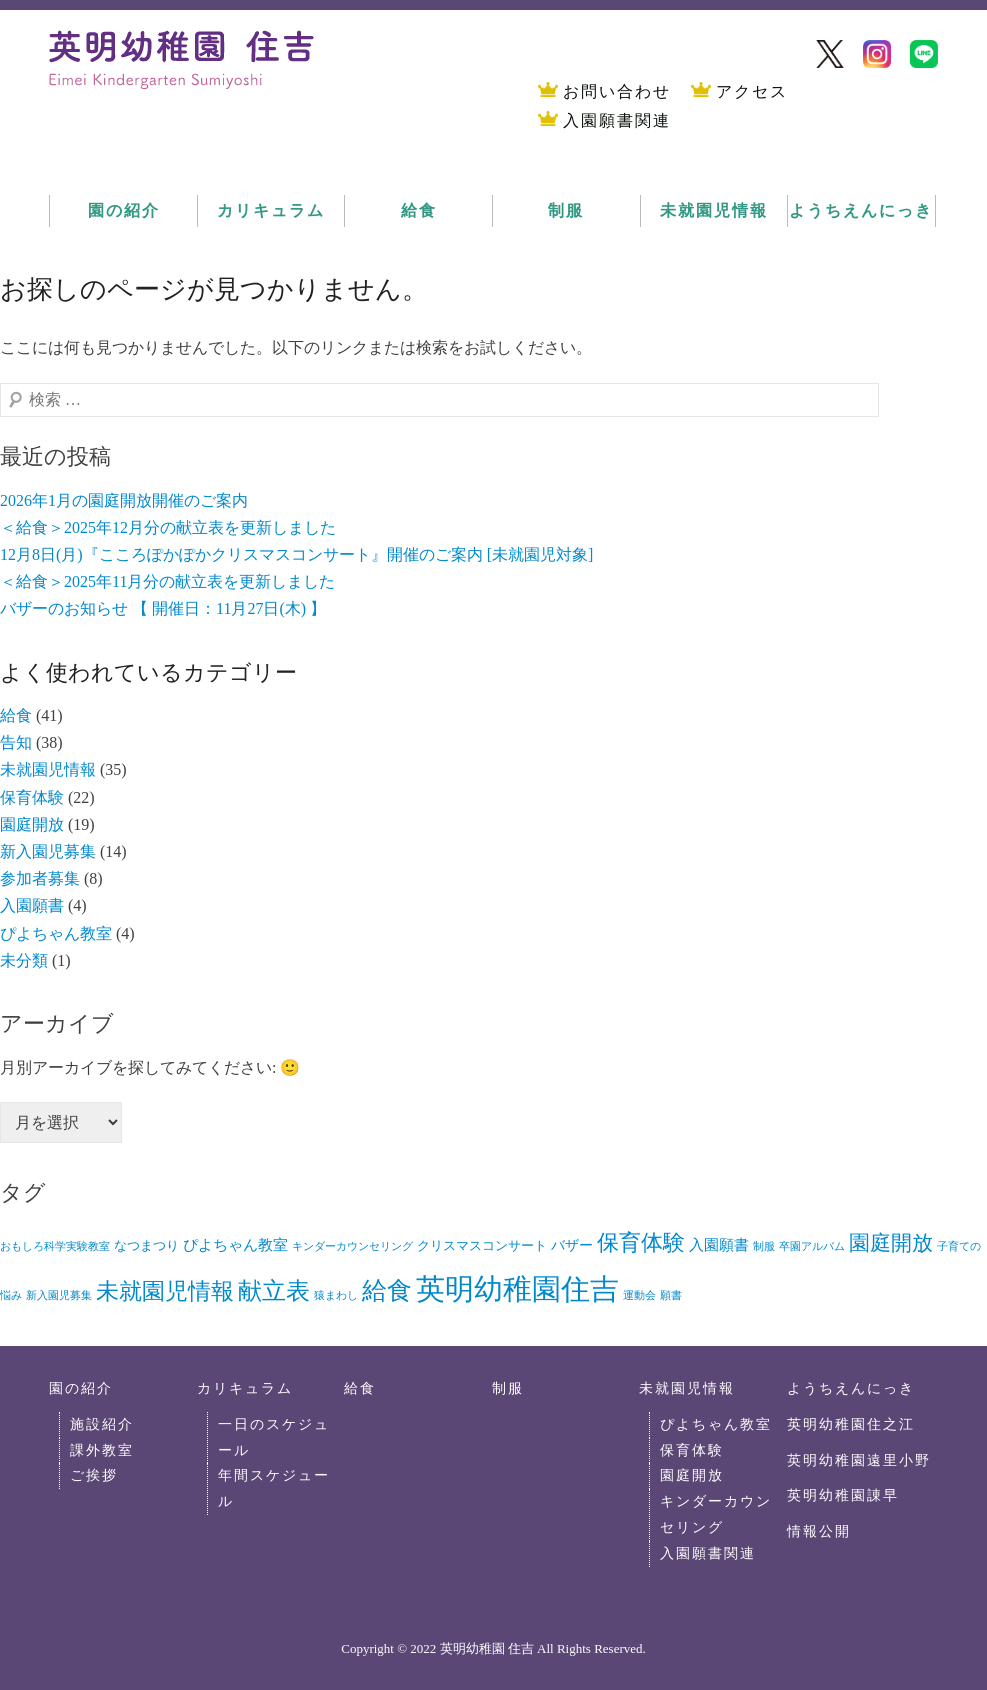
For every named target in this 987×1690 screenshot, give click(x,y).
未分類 (24, 960)
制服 (566, 210)
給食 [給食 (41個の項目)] (387, 1290)
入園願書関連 (617, 120)
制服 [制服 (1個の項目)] (764, 1246)
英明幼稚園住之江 (851, 1424)
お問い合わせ (617, 91)
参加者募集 (40, 878)
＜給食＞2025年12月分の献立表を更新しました (168, 527)
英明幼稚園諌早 (843, 1495)
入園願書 (32, 905)
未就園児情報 (714, 210)
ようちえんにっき (861, 210)
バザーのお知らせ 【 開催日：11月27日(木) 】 (163, 608)
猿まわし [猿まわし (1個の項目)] (336, 1295)
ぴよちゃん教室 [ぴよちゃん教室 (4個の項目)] (235, 1245)
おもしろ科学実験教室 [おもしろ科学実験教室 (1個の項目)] (55, 1246)
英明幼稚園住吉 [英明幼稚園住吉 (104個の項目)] (517, 1289)
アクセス (752, 91)
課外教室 (102, 1450)
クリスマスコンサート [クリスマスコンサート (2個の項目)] (482, 1246)
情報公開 (819, 1531)
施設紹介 (102, 1424)
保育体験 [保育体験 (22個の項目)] (641, 1242)
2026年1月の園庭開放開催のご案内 (124, 500)
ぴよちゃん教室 (56, 933)
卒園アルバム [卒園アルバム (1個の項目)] (812, 1246)
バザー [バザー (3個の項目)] (572, 1245)
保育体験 (32, 797)
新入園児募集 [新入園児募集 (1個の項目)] (59, 1295)
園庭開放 (32, 824)
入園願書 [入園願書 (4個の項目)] (719, 1245)
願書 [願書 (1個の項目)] (671, 1295)
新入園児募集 (48, 851)
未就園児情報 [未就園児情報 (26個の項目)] (165, 1291)
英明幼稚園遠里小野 (859, 1460)
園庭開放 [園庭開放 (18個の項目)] (891, 1243)
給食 (419, 210)
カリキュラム (271, 210)
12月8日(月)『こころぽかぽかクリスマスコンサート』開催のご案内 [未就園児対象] (296, 554)
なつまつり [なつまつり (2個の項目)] (146, 1246)
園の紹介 (124, 210)
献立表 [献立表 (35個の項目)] (274, 1290)
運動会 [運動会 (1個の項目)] (639, 1295)
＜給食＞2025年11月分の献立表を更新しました (167, 581)
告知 (16, 742)
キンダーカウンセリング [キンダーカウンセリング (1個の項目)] (352, 1246)
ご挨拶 (94, 1475)
